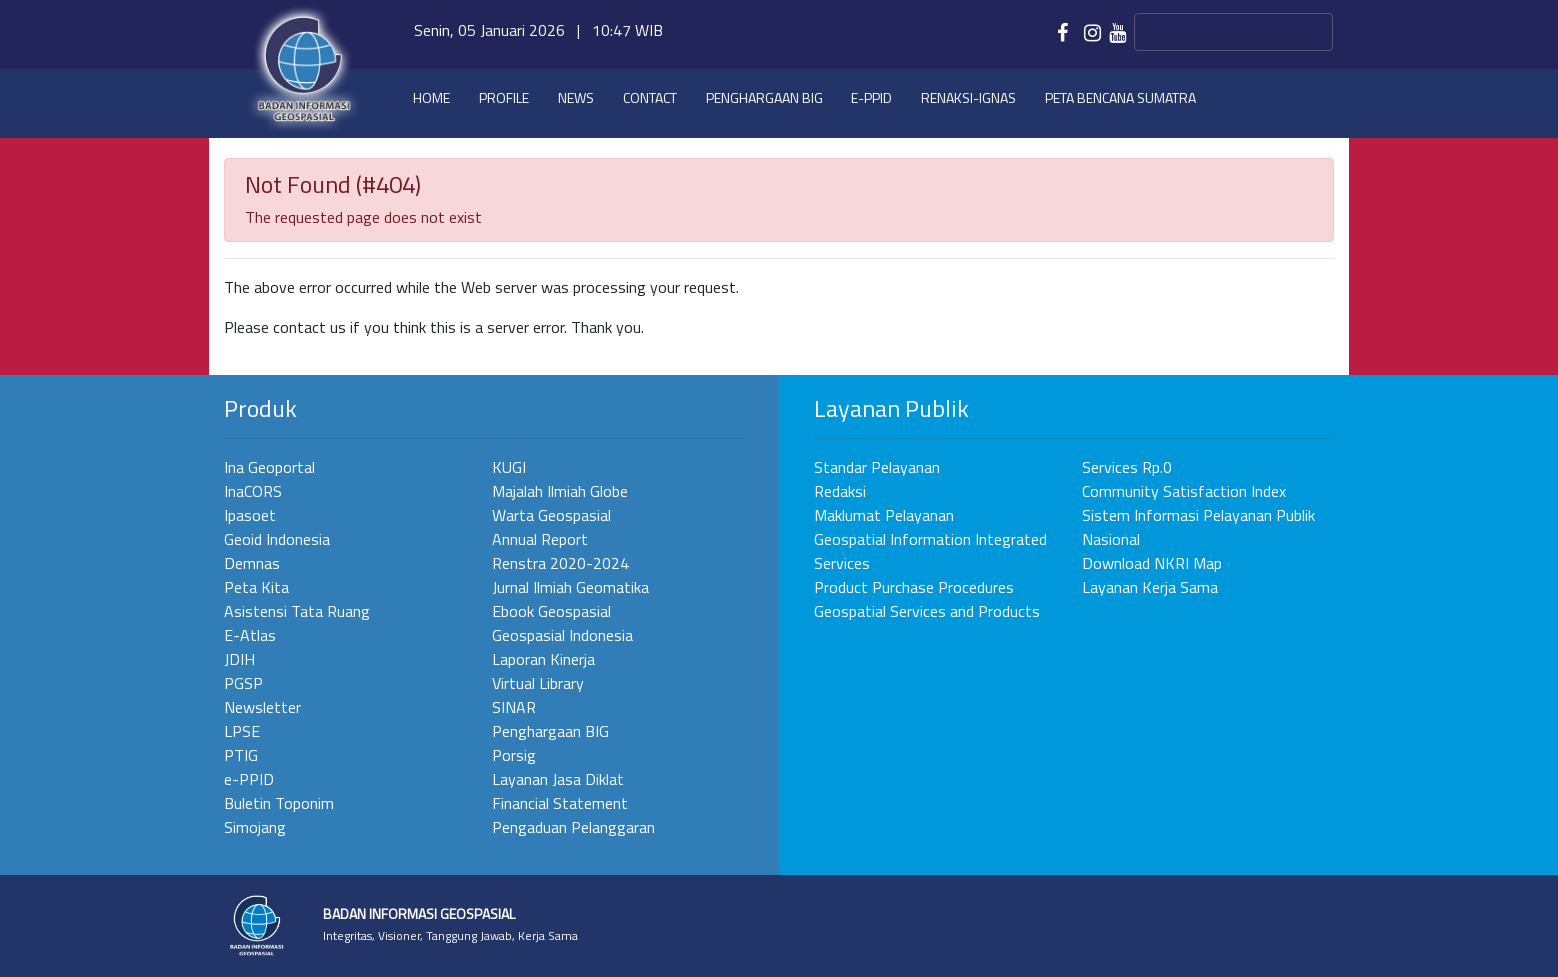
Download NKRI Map (1152, 563)
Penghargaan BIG (764, 97)
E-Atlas (250, 635)
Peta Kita (256, 587)
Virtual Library (538, 683)
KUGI (509, 467)
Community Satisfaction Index (1184, 491)
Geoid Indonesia (277, 539)
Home (431, 97)
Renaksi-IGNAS (968, 97)
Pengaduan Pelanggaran (573, 827)
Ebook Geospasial (551, 611)
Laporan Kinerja (543, 659)
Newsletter (262, 707)
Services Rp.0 (1127, 467)
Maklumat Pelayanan (884, 515)
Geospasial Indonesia (562, 635)
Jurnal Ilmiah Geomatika (570, 587)
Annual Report (540, 539)
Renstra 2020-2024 (560, 563)
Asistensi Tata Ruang (297, 611)
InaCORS (253, 491)
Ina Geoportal (269, 467)
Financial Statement (560, 803)
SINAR (514, 707)
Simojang (255, 827)
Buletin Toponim (279, 803)
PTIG (241, 755)
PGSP (243, 683)
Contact (650, 97)
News (576, 97)
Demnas (252, 563)
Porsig (514, 755)
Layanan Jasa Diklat (558, 779)
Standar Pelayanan (877, 467)
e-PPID (871, 97)
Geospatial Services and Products (927, 611)
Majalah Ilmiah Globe (560, 491)
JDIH (239, 659)
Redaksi (840, 491)
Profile (504, 97)
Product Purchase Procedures (914, 587)
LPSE (242, 731)
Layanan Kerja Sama (1150, 587)
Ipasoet (250, 515)
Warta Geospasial (551, 515)
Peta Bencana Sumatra (1120, 97)
